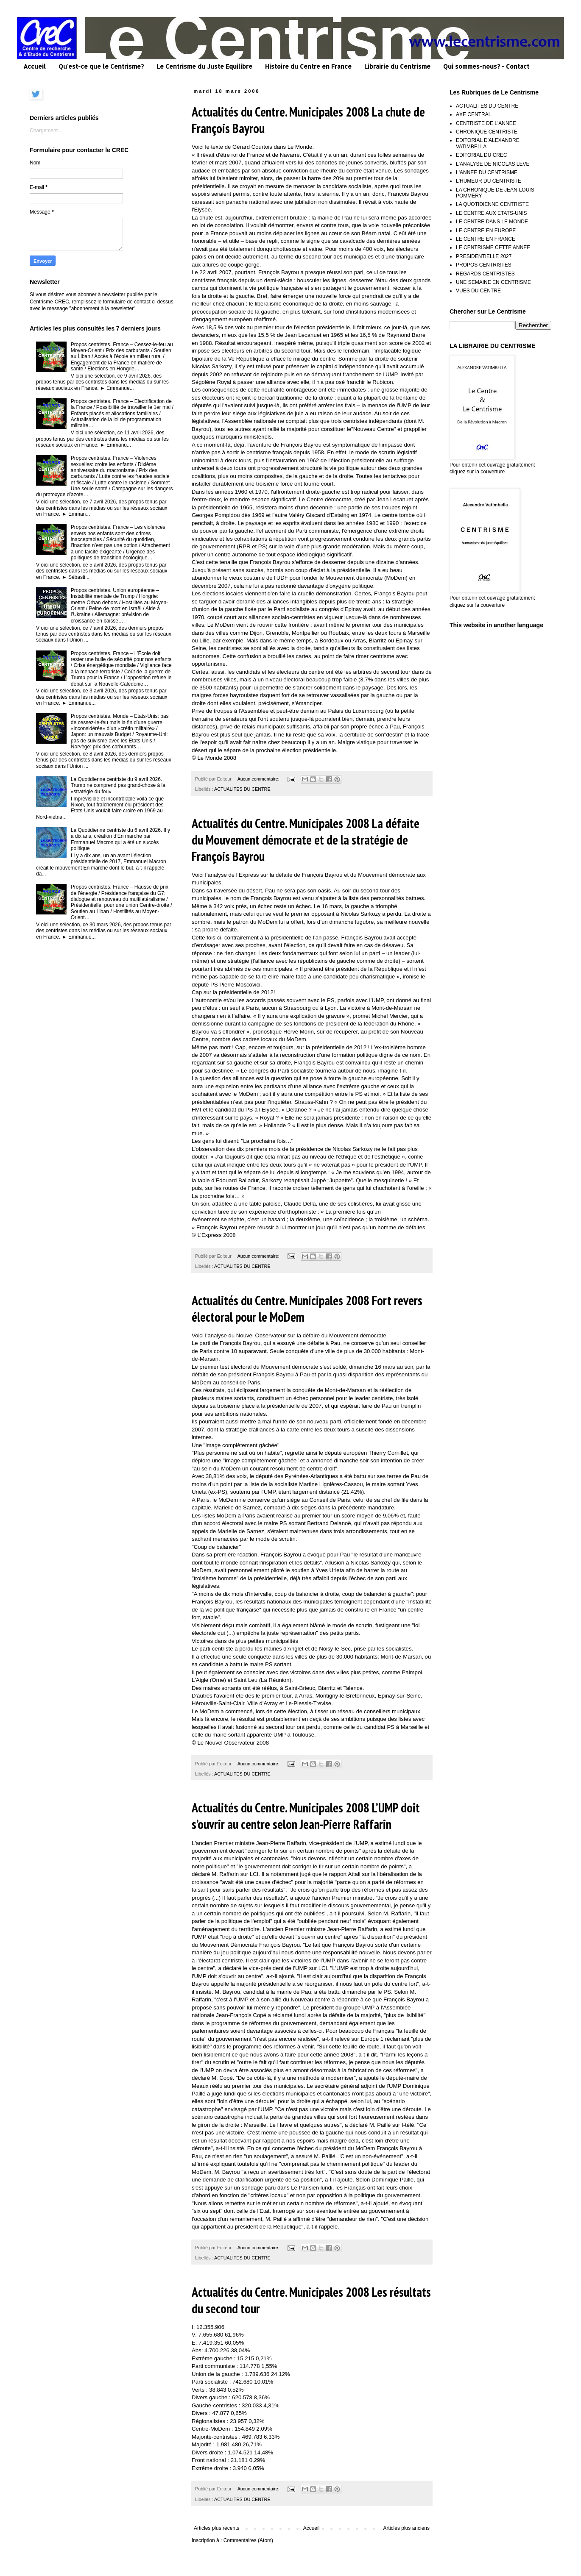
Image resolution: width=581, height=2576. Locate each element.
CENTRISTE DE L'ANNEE (486, 123)
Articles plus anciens (406, 2528)
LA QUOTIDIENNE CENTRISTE (492, 204)
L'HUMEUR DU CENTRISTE (488, 181)
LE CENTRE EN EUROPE (486, 230)
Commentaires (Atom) (248, 2540)
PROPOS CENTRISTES (483, 265)
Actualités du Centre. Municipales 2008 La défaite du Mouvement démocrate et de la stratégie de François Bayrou (305, 839)
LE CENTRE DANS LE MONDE (492, 222)
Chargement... (46, 130)
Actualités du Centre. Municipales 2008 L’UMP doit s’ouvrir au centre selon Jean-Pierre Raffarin (306, 1815)
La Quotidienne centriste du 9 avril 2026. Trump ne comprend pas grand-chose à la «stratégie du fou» (118, 785)
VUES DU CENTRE (478, 291)
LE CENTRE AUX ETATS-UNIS (491, 213)
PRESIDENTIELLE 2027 (483, 256)
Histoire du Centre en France (308, 66)
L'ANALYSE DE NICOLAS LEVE (492, 164)
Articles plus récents (216, 2528)
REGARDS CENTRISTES (485, 274)
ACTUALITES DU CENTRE (242, 789)
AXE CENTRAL (473, 114)
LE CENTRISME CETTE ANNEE (493, 247)
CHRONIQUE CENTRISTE (486, 132)
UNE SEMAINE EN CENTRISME (493, 282)
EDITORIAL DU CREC (481, 155)
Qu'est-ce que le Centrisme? (101, 66)
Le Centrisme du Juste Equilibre (204, 66)
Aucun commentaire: (259, 778)
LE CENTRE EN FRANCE (485, 239)
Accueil (34, 66)
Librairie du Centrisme (397, 66)
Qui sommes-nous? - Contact (486, 66)
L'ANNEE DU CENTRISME (486, 172)
